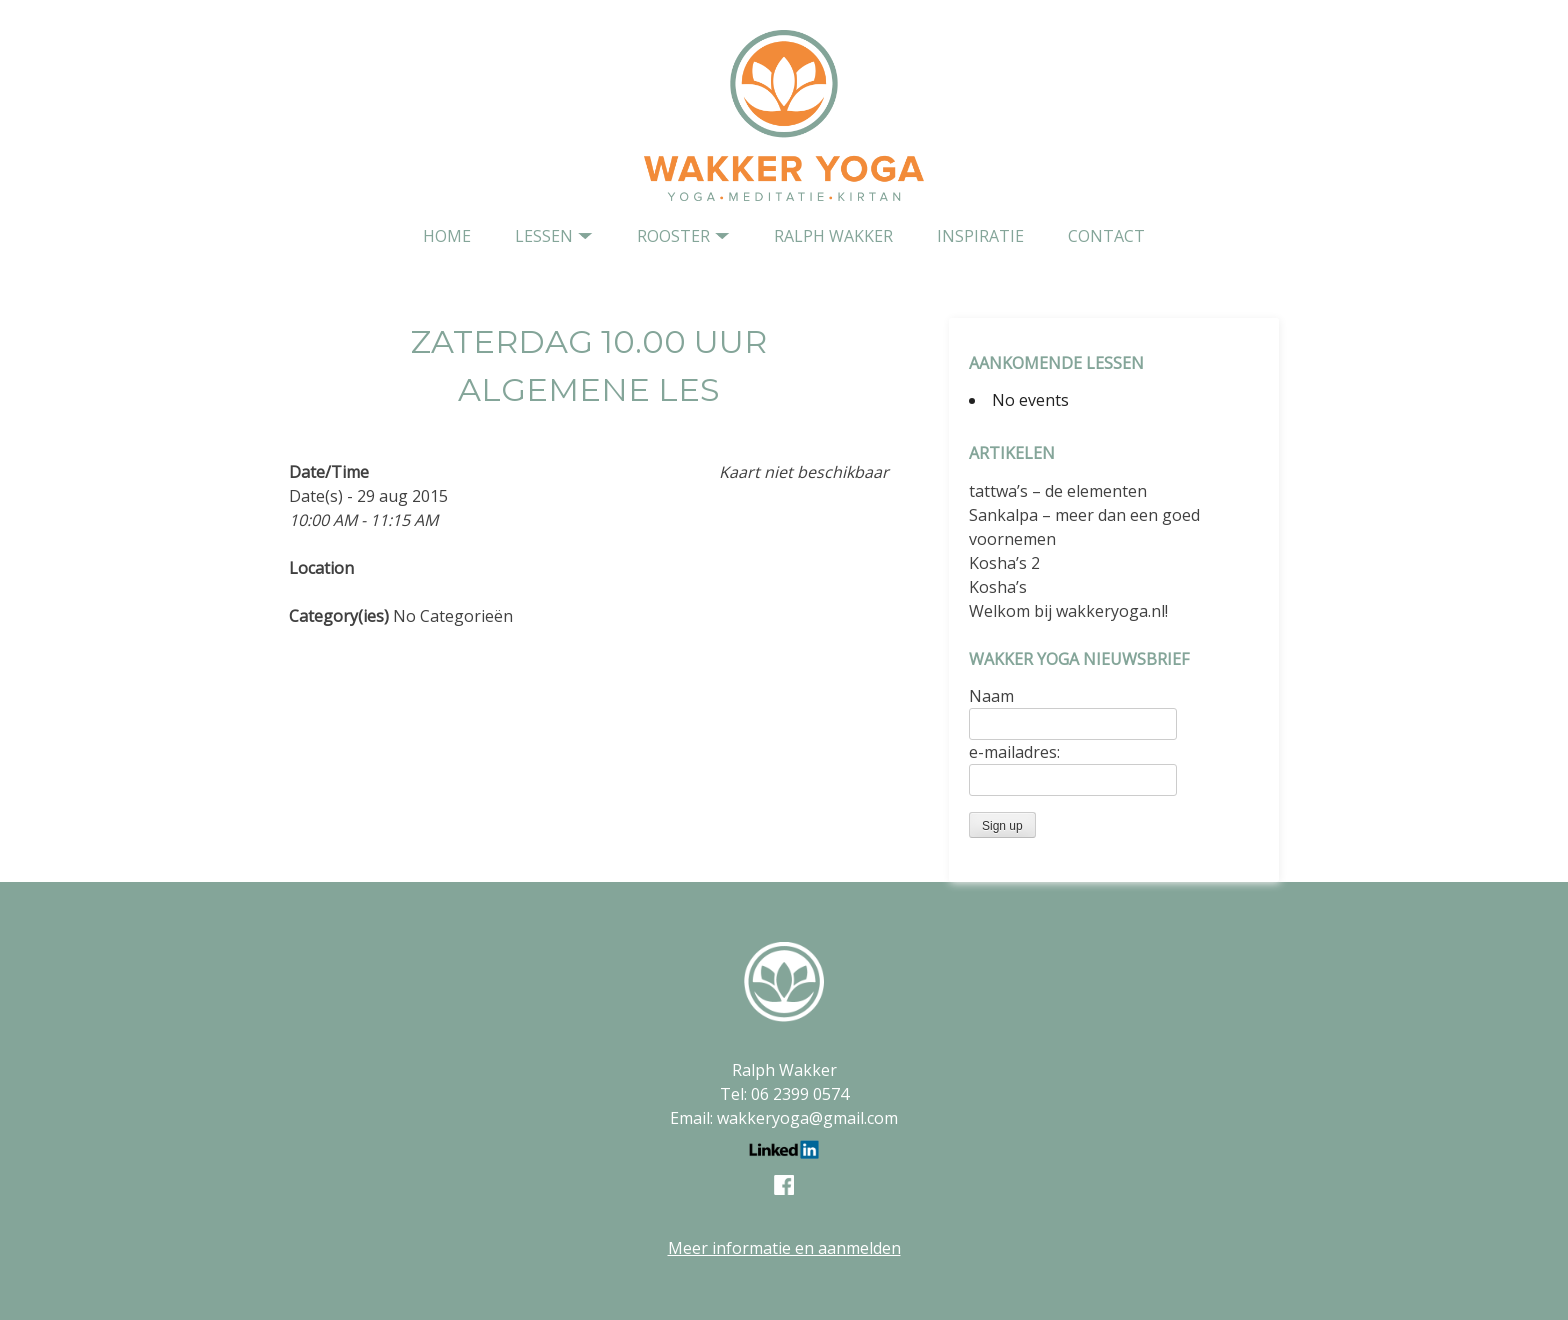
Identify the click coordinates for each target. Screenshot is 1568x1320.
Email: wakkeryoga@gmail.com (784, 1118)
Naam (991, 696)
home (447, 236)
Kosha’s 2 (1004, 563)
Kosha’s (998, 587)
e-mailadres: (1014, 752)
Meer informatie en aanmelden (784, 1248)
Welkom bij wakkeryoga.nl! (1068, 611)
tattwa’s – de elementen (1058, 491)
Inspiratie (980, 236)
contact (1106, 236)
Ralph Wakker (833, 236)
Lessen (544, 236)
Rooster (673, 236)
